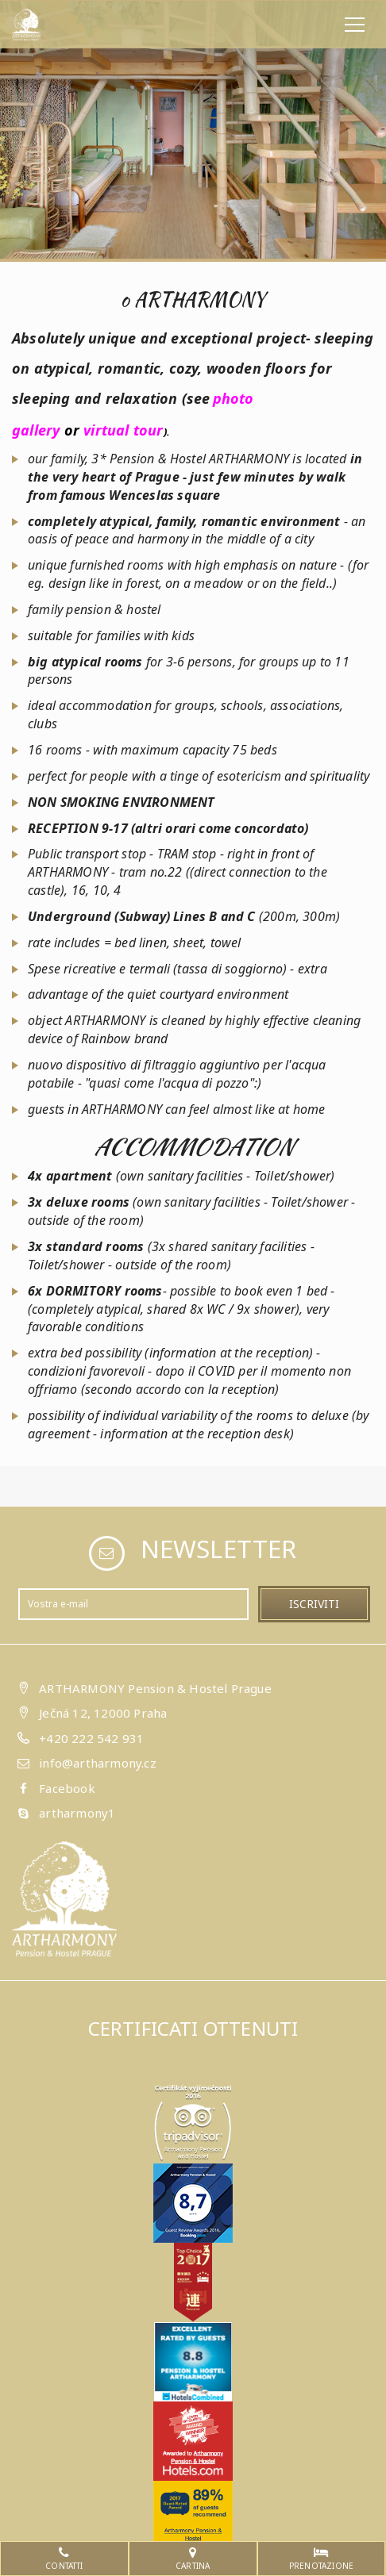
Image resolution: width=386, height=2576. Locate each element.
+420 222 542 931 (91, 1738)
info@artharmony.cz (97, 1763)
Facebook (67, 1788)
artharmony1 (77, 1813)
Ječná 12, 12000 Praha (103, 1713)
